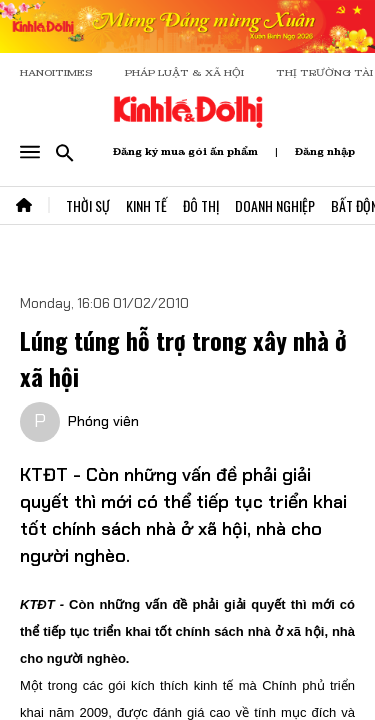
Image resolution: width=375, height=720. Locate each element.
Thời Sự (88, 205)
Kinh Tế (146, 205)
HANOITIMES (56, 72)
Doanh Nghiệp (275, 205)
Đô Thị (201, 205)
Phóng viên (103, 421)
